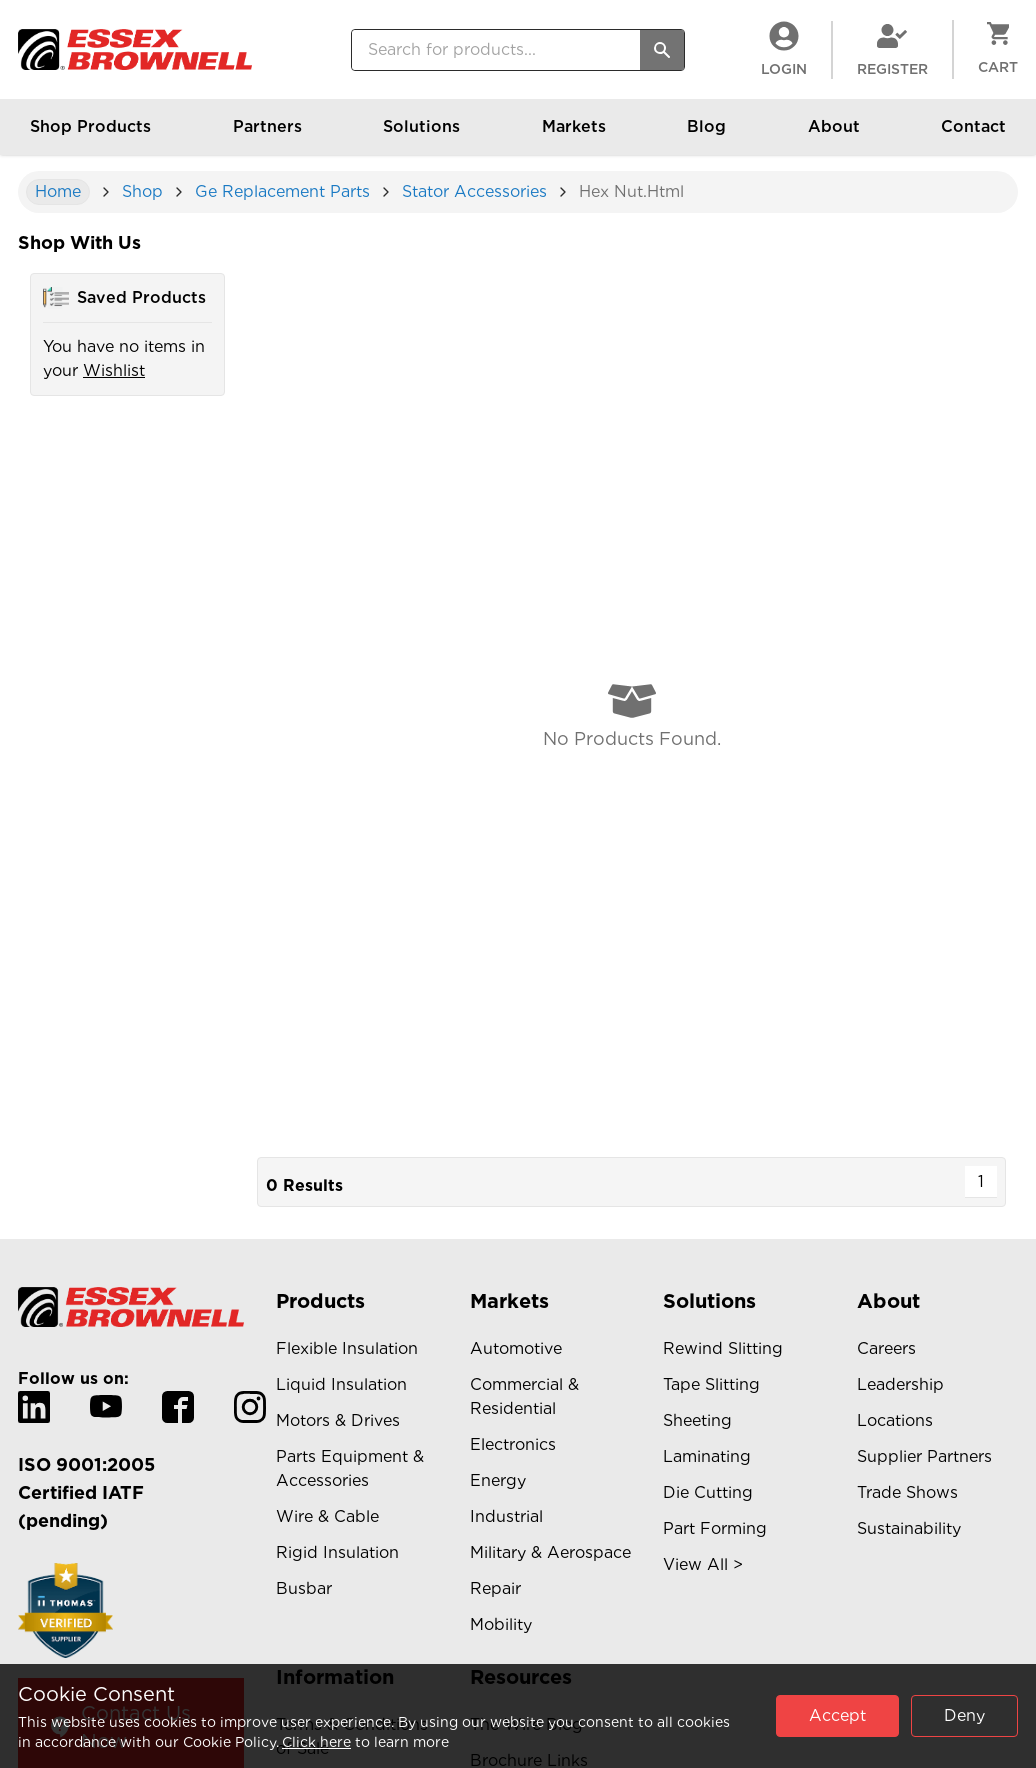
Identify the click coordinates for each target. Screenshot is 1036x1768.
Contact (973, 136)
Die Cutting (708, 1492)
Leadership (900, 1384)
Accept (837, 1715)
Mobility (501, 1624)
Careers (886, 1348)
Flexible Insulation (347, 1348)
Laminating (707, 1456)
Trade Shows (907, 1492)
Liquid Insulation (341, 1384)
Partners (267, 136)
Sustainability (909, 1528)
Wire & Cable (327, 1516)
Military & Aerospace (550, 1552)
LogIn (784, 49)
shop (142, 191)
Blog (706, 136)
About (834, 136)
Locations (895, 1420)
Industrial (506, 1516)
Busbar (304, 1588)
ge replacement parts (282, 191)
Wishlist (114, 370)
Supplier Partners (924, 1456)
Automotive (516, 1348)
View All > (703, 1564)
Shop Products (90, 136)
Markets (574, 136)
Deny (964, 1715)
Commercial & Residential (524, 1396)
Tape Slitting (711, 1384)
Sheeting (697, 1420)
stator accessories (474, 191)
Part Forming (715, 1528)
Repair (495, 1588)
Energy (498, 1480)
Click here (316, 1742)
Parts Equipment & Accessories (350, 1468)
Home (58, 191)
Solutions (421, 136)
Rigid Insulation (337, 1552)
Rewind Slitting (723, 1348)
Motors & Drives (338, 1420)
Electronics (513, 1444)
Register (892, 49)
